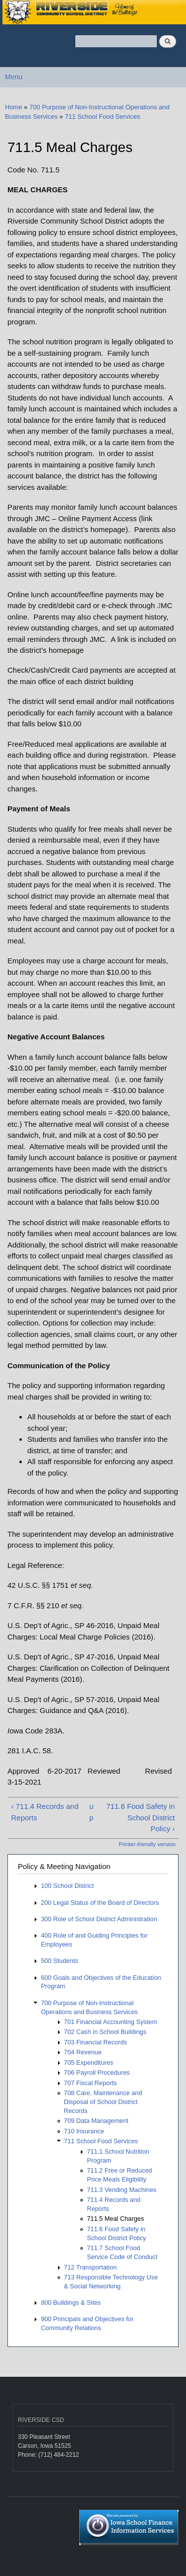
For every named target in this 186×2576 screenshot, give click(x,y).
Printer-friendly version (147, 1844)
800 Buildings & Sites (71, 2302)
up (91, 1812)
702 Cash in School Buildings (105, 2031)
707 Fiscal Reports (90, 2083)
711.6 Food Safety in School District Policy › (140, 1817)
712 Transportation (90, 2267)
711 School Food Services (102, 116)
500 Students (59, 1960)
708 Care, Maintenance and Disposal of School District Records (103, 2101)
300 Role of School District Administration (99, 1919)
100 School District (67, 1885)
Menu (13, 77)
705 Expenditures (88, 2062)
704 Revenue (83, 2052)
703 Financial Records (95, 2042)
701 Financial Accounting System (110, 2022)
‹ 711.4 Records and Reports (44, 1812)
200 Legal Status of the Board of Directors (100, 1902)
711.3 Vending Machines (121, 2189)
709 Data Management (96, 2120)
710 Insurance (84, 2131)
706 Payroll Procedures (97, 2072)
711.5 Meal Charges (115, 2218)
